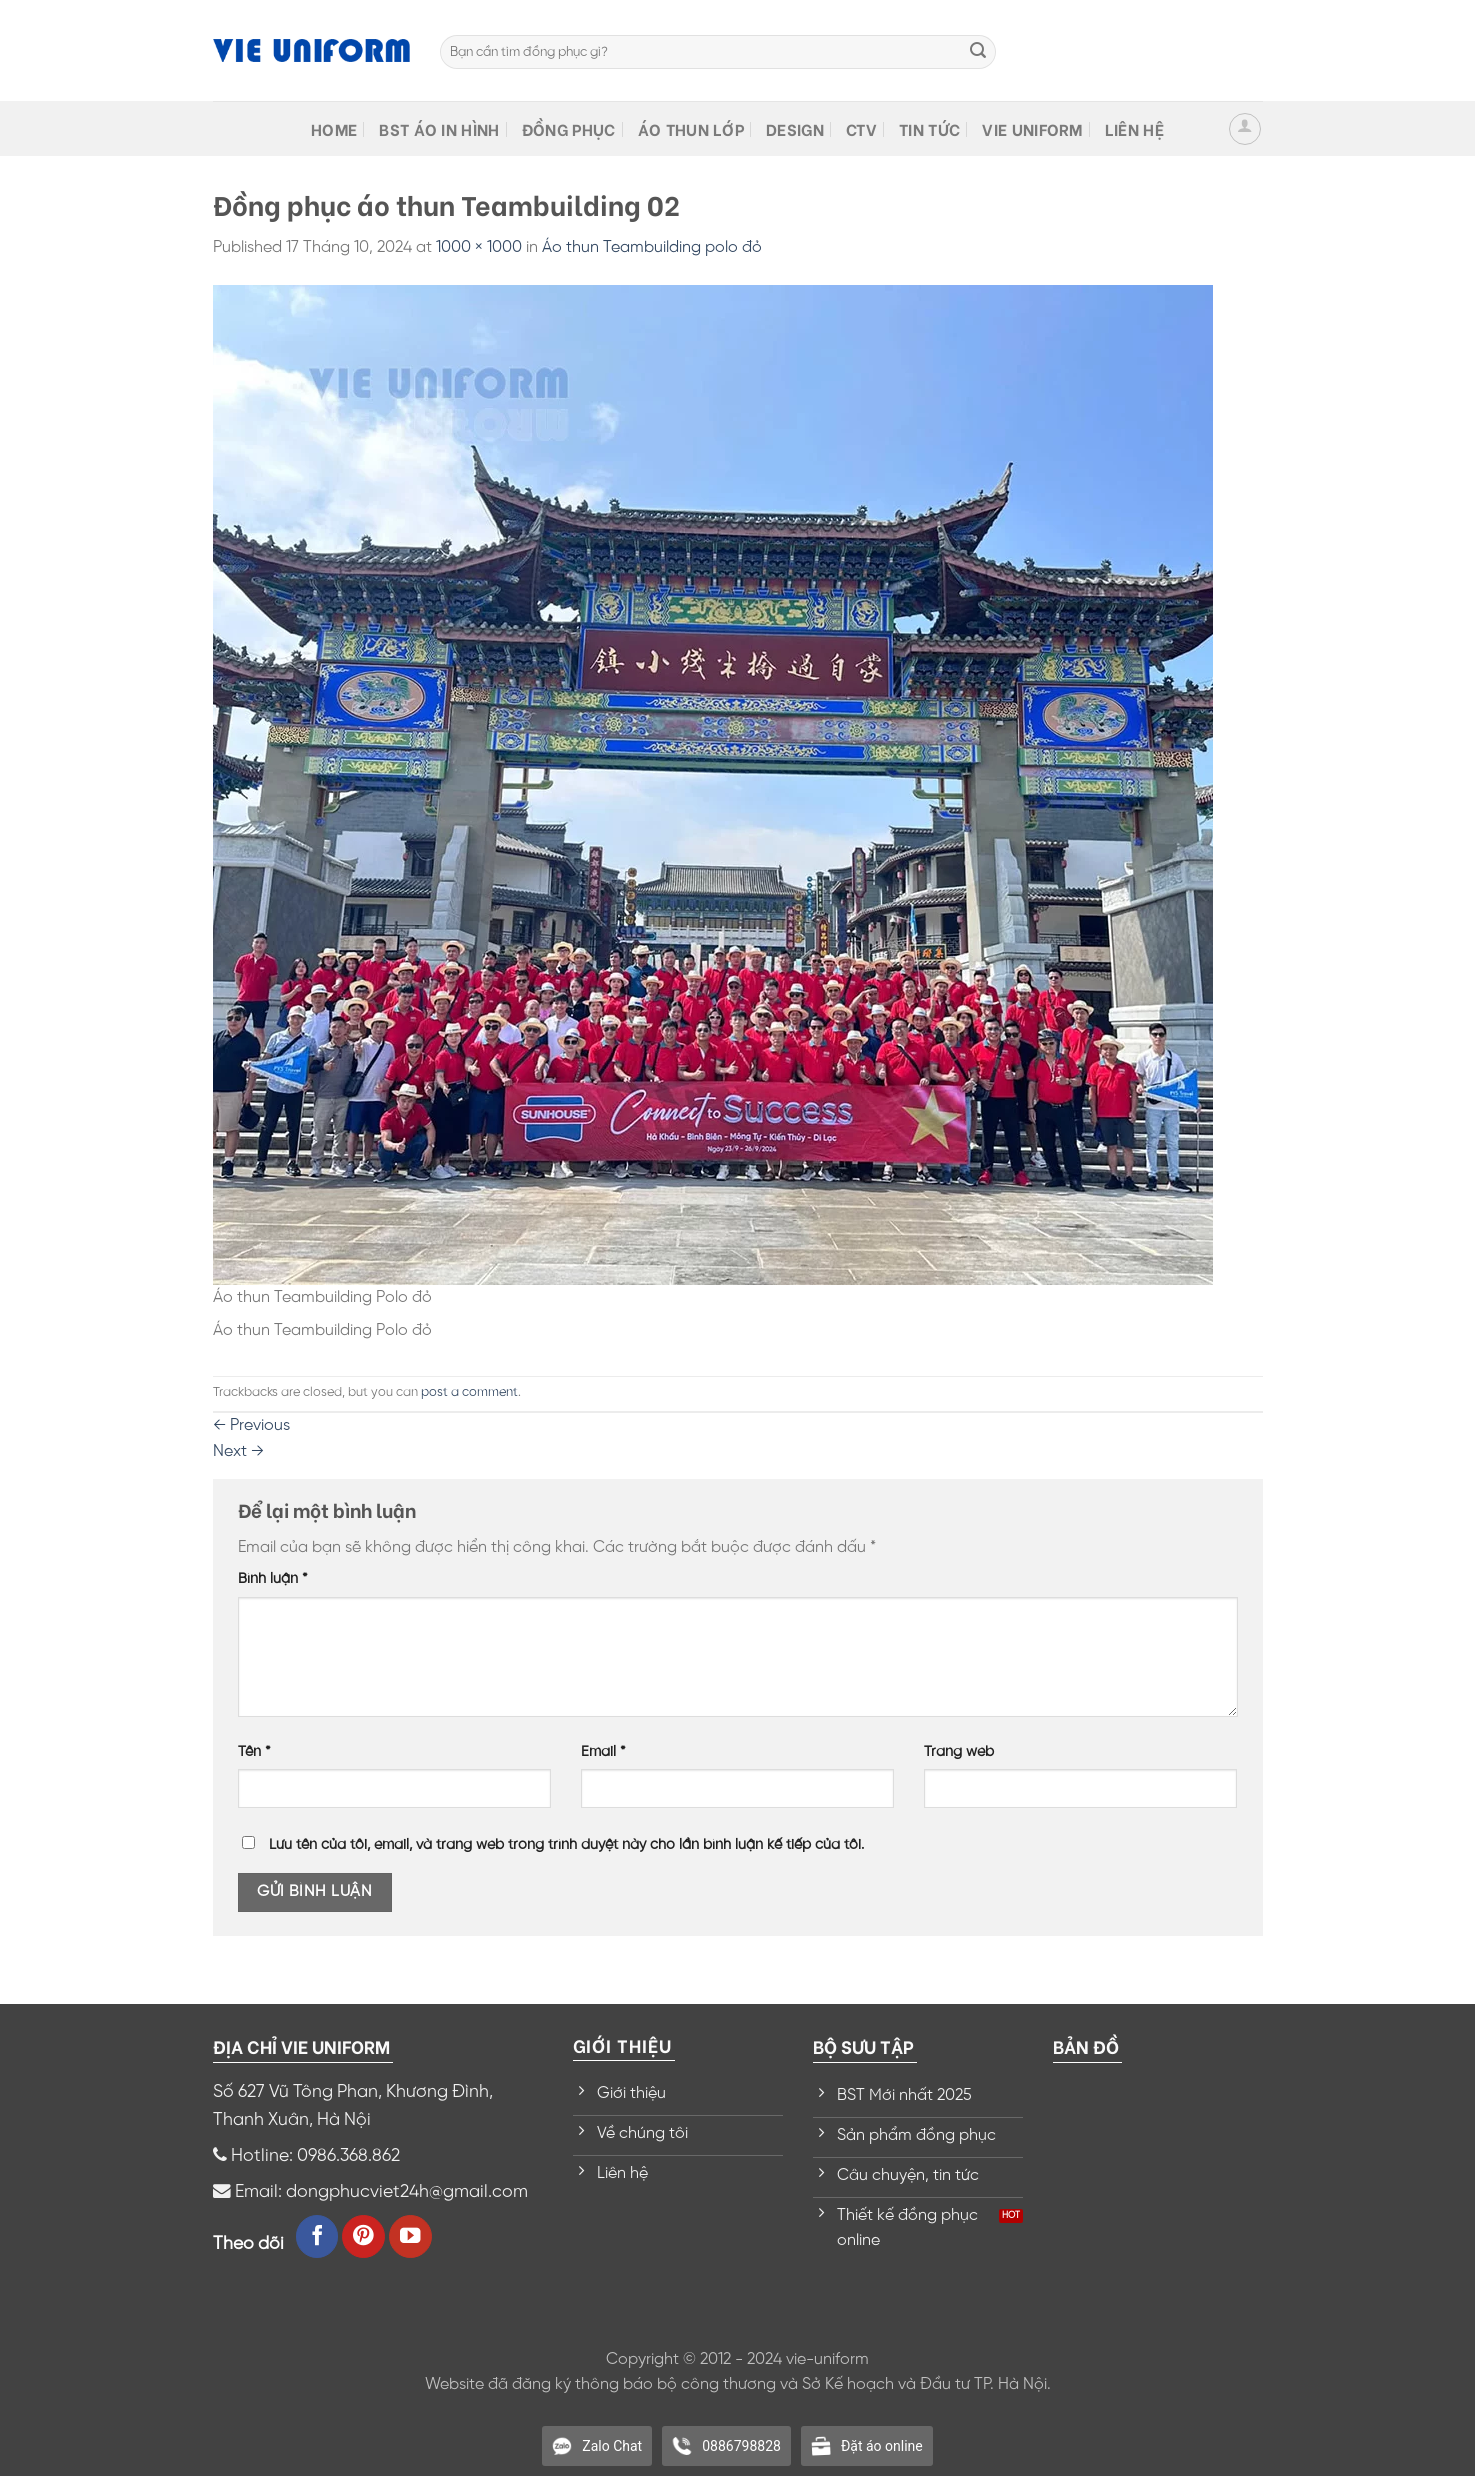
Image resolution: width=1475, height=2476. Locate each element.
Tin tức (929, 128)
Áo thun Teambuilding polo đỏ (652, 247)
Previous (251, 1425)
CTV (861, 128)
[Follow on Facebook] (317, 2236)
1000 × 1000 (479, 247)
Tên (254, 1752)
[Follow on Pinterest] (363, 2236)
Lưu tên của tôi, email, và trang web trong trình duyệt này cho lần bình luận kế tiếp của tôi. (566, 1845)
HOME (334, 128)
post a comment (469, 1392)
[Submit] (978, 52)
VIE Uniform (1032, 128)
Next (238, 1451)
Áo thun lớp (691, 128)
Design (795, 128)
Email (603, 1752)
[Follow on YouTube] (410, 2236)
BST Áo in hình (439, 128)
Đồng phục (569, 128)
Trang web (959, 1752)
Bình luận (273, 1579)
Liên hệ (1134, 128)
